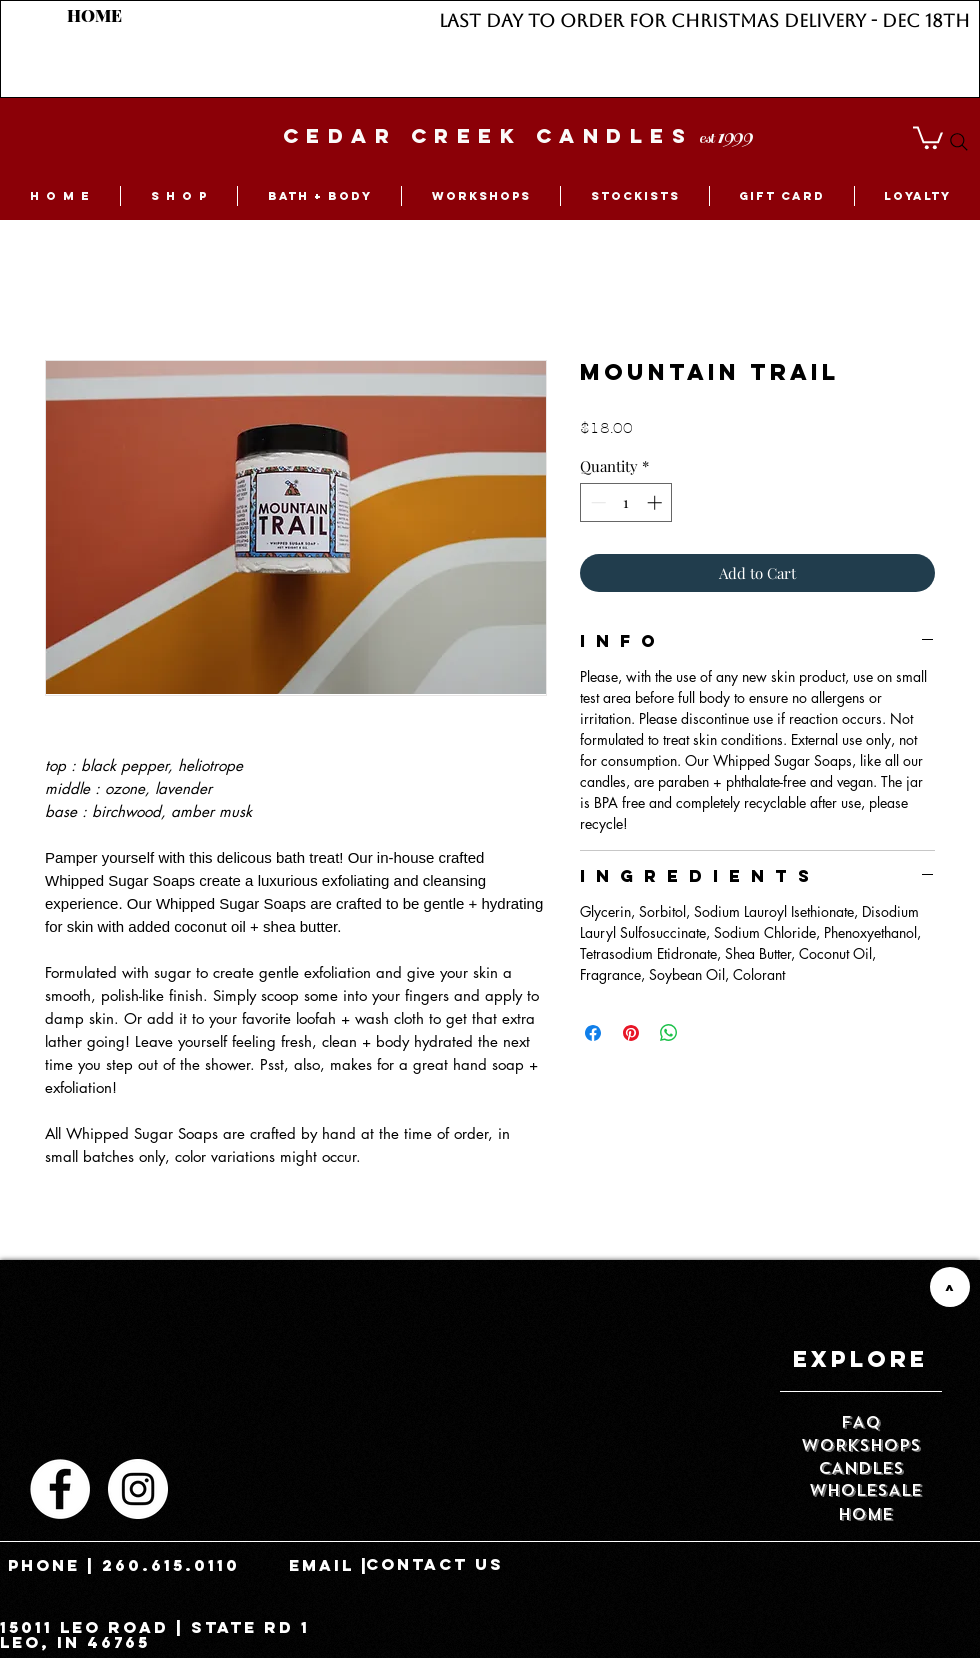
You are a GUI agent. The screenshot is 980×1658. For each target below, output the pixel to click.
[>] (950, 1287)
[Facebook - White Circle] (60, 1489)
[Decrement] (596, 502)
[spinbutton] (626, 502)
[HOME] (94, 16)
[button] (928, 136)
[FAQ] (861, 1423)
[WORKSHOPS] (861, 1446)
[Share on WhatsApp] (669, 1033)
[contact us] (435, 1565)
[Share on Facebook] (593, 1033)
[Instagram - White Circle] (138, 1489)
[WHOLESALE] (865, 1491)
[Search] (959, 142)
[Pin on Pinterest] (631, 1033)
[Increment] (656, 502)
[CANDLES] (861, 1469)
